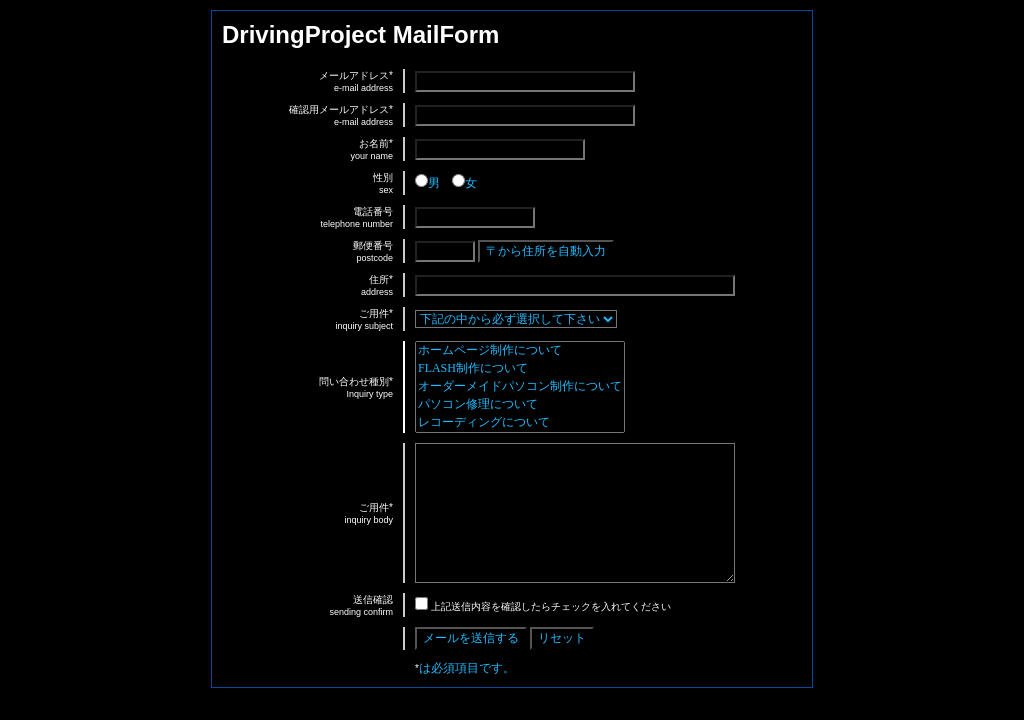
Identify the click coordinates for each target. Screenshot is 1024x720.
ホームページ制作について (520, 351)
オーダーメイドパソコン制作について (520, 387)
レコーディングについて (520, 423)
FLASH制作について (520, 369)
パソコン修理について (520, 405)
